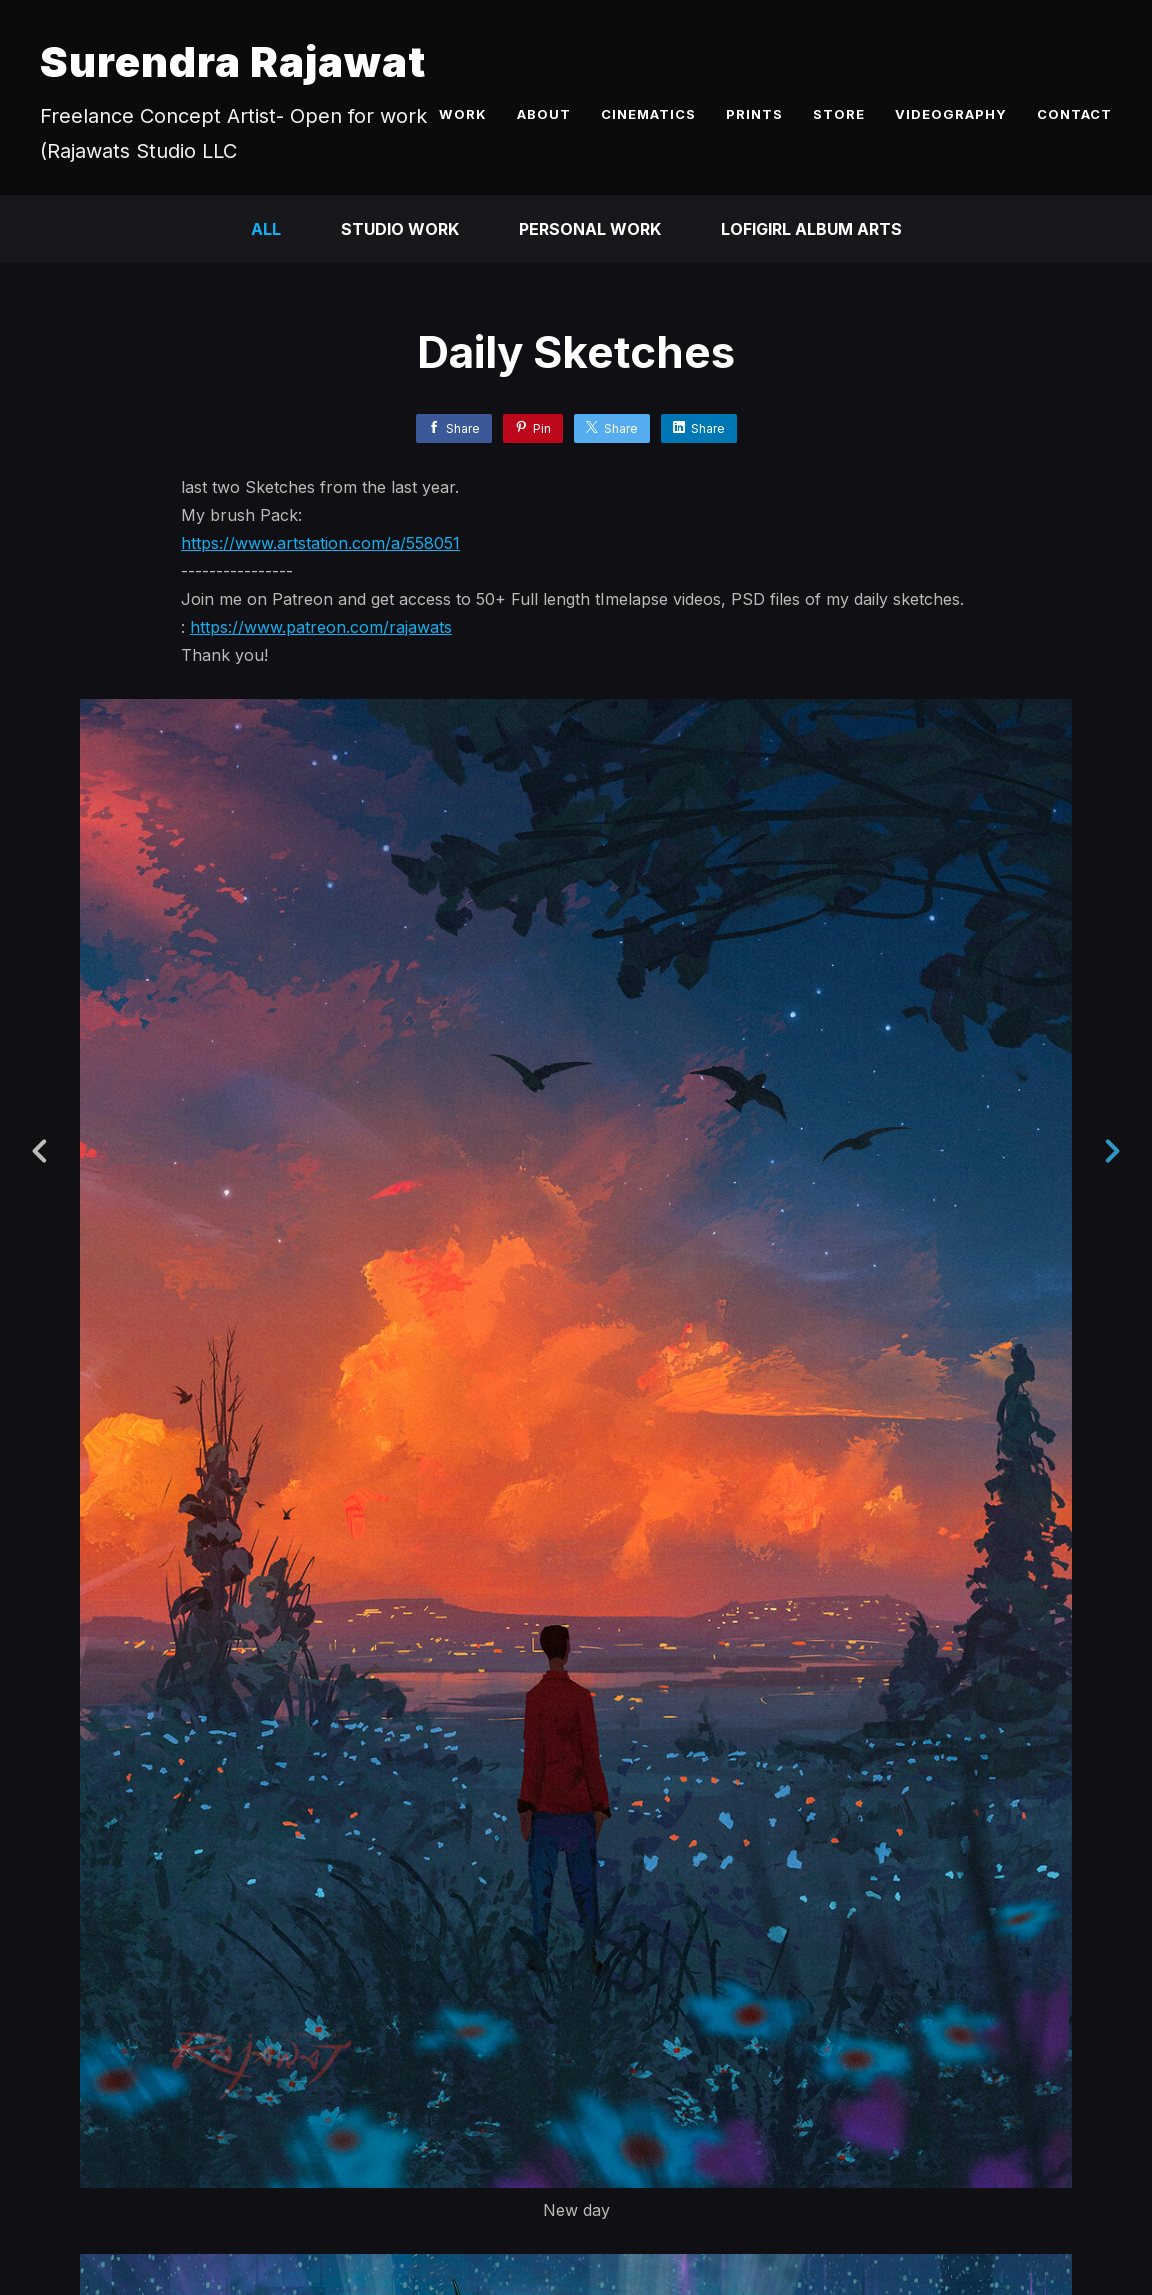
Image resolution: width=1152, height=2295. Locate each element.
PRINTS (754, 114)
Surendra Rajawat (233, 61)
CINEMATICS (648, 114)
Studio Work (400, 229)
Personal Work (590, 229)
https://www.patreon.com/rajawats (321, 627)
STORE (839, 114)
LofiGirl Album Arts (811, 229)
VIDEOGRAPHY (951, 114)
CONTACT (1074, 114)
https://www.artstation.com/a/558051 (320, 543)
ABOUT (544, 114)
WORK (463, 114)
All (266, 229)
